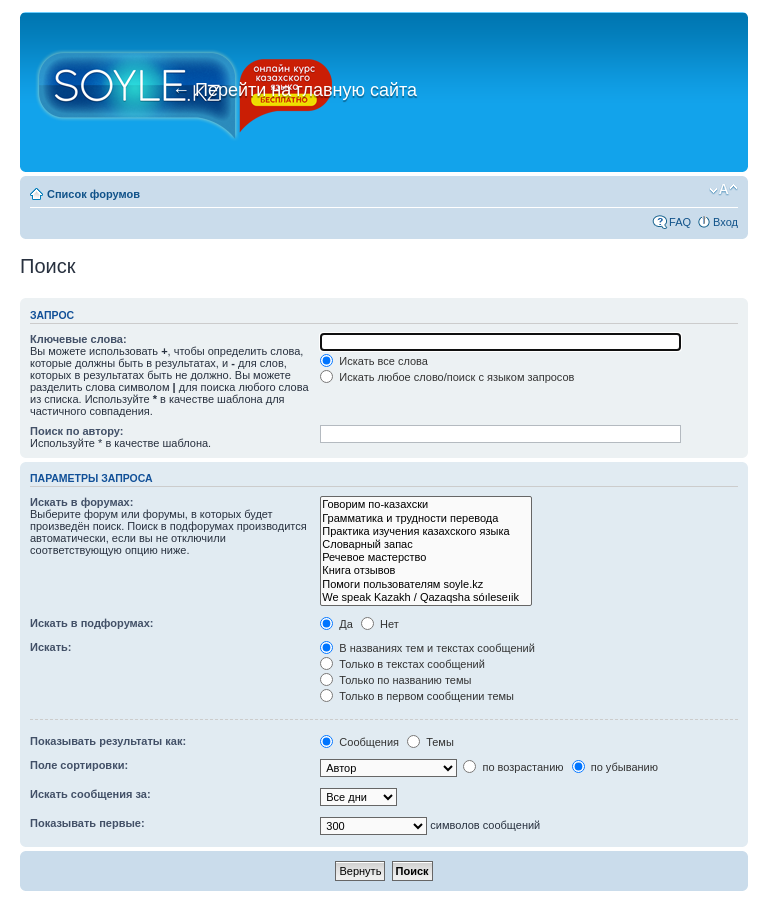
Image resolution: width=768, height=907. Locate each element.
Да (336, 624)
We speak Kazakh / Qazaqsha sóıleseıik (426, 597)
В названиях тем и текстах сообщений (427, 648)
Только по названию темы (395, 680)
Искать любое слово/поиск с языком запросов (447, 377)
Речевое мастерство (426, 557)
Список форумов (93, 194)
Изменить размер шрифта (723, 190)
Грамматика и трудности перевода (426, 518)
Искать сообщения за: (90, 794)
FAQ (680, 222)
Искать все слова (374, 361)
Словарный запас (426, 544)
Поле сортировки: (79, 765)
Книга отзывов (426, 570)
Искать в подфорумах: (92, 623)
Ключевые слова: (78, 339)
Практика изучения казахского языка (426, 531)
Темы (430, 742)
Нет (380, 624)
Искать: (50, 647)
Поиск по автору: (76, 431)
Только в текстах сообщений (402, 664)
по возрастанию (513, 767)
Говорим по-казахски (426, 504)
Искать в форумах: (81, 502)
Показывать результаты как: (108, 741)
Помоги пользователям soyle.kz (426, 584)
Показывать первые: (87, 823)
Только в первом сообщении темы (417, 696)
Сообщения (359, 742)
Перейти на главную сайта (294, 90)
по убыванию (615, 767)
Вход (725, 222)
